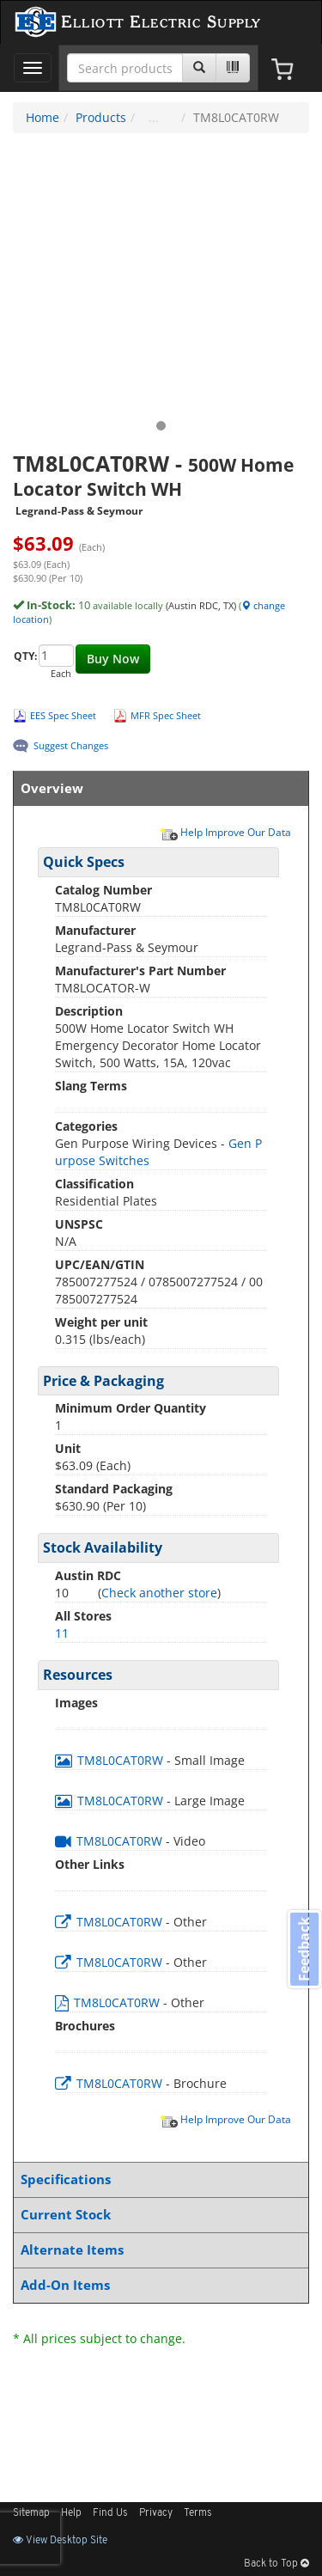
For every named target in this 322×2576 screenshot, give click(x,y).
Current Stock (158, 2215)
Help (71, 2513)
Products (101, 117)
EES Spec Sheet (63, 715)
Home (42, 117)
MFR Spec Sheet (166, 715)
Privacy (156, 2513)
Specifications (158, 2179)
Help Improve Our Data (225, 832)
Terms (198, 2513)
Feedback (304, 1948)
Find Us (110, 2513)
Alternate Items (158, 2250)
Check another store (159, 1592)
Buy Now (113, 658)
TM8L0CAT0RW (111, 1760)
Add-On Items (158, 2285)
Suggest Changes (70, 745)
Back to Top (276, 2564)
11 (62, 1633)
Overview (158, 788)
